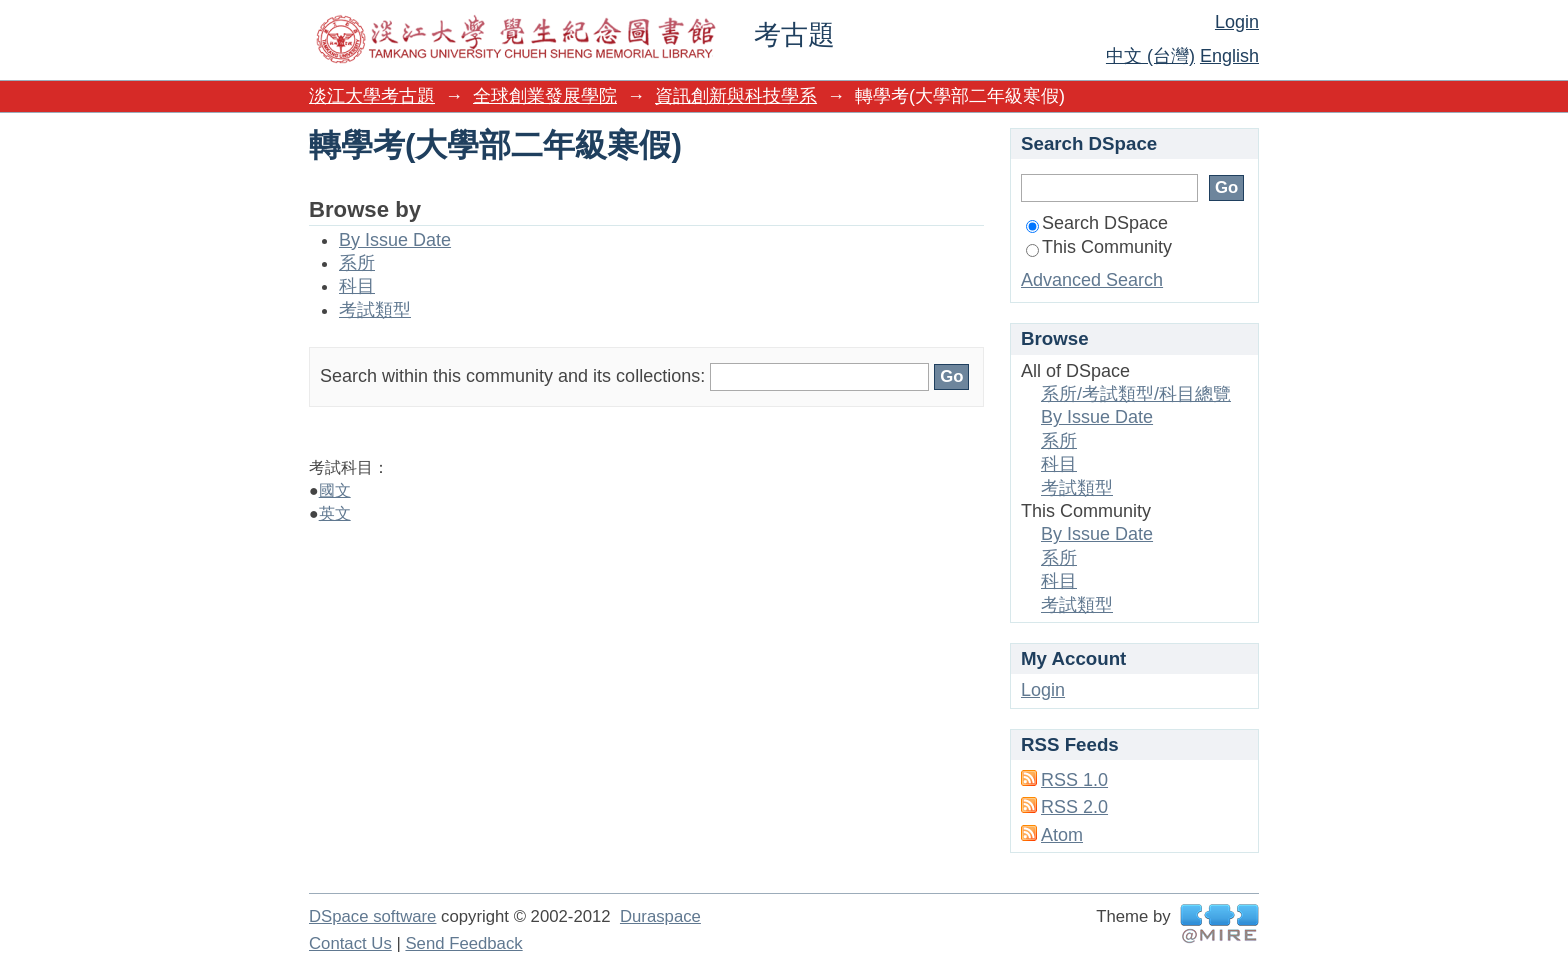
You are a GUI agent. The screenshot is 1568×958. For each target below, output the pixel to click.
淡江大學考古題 (372, 96)
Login (1237, 22)
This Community (1099, 247)
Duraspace (660, 916)
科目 (357, 286)
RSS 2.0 (1074, 807)
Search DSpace (1097, 223)
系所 (357, 263)
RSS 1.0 (1074, 780)
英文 (335, 513)
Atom (1062, 835)
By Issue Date (395, 240)
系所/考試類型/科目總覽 (1136, 394)
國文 (335, 490)
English (1229, 56)
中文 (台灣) (1150, 56)
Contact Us (350, 943)
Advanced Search (1092, 280)
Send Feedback (463, 943)
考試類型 (375, 310)
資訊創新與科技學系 (736, 96)
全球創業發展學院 (545, 96)
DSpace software (372, 916)
